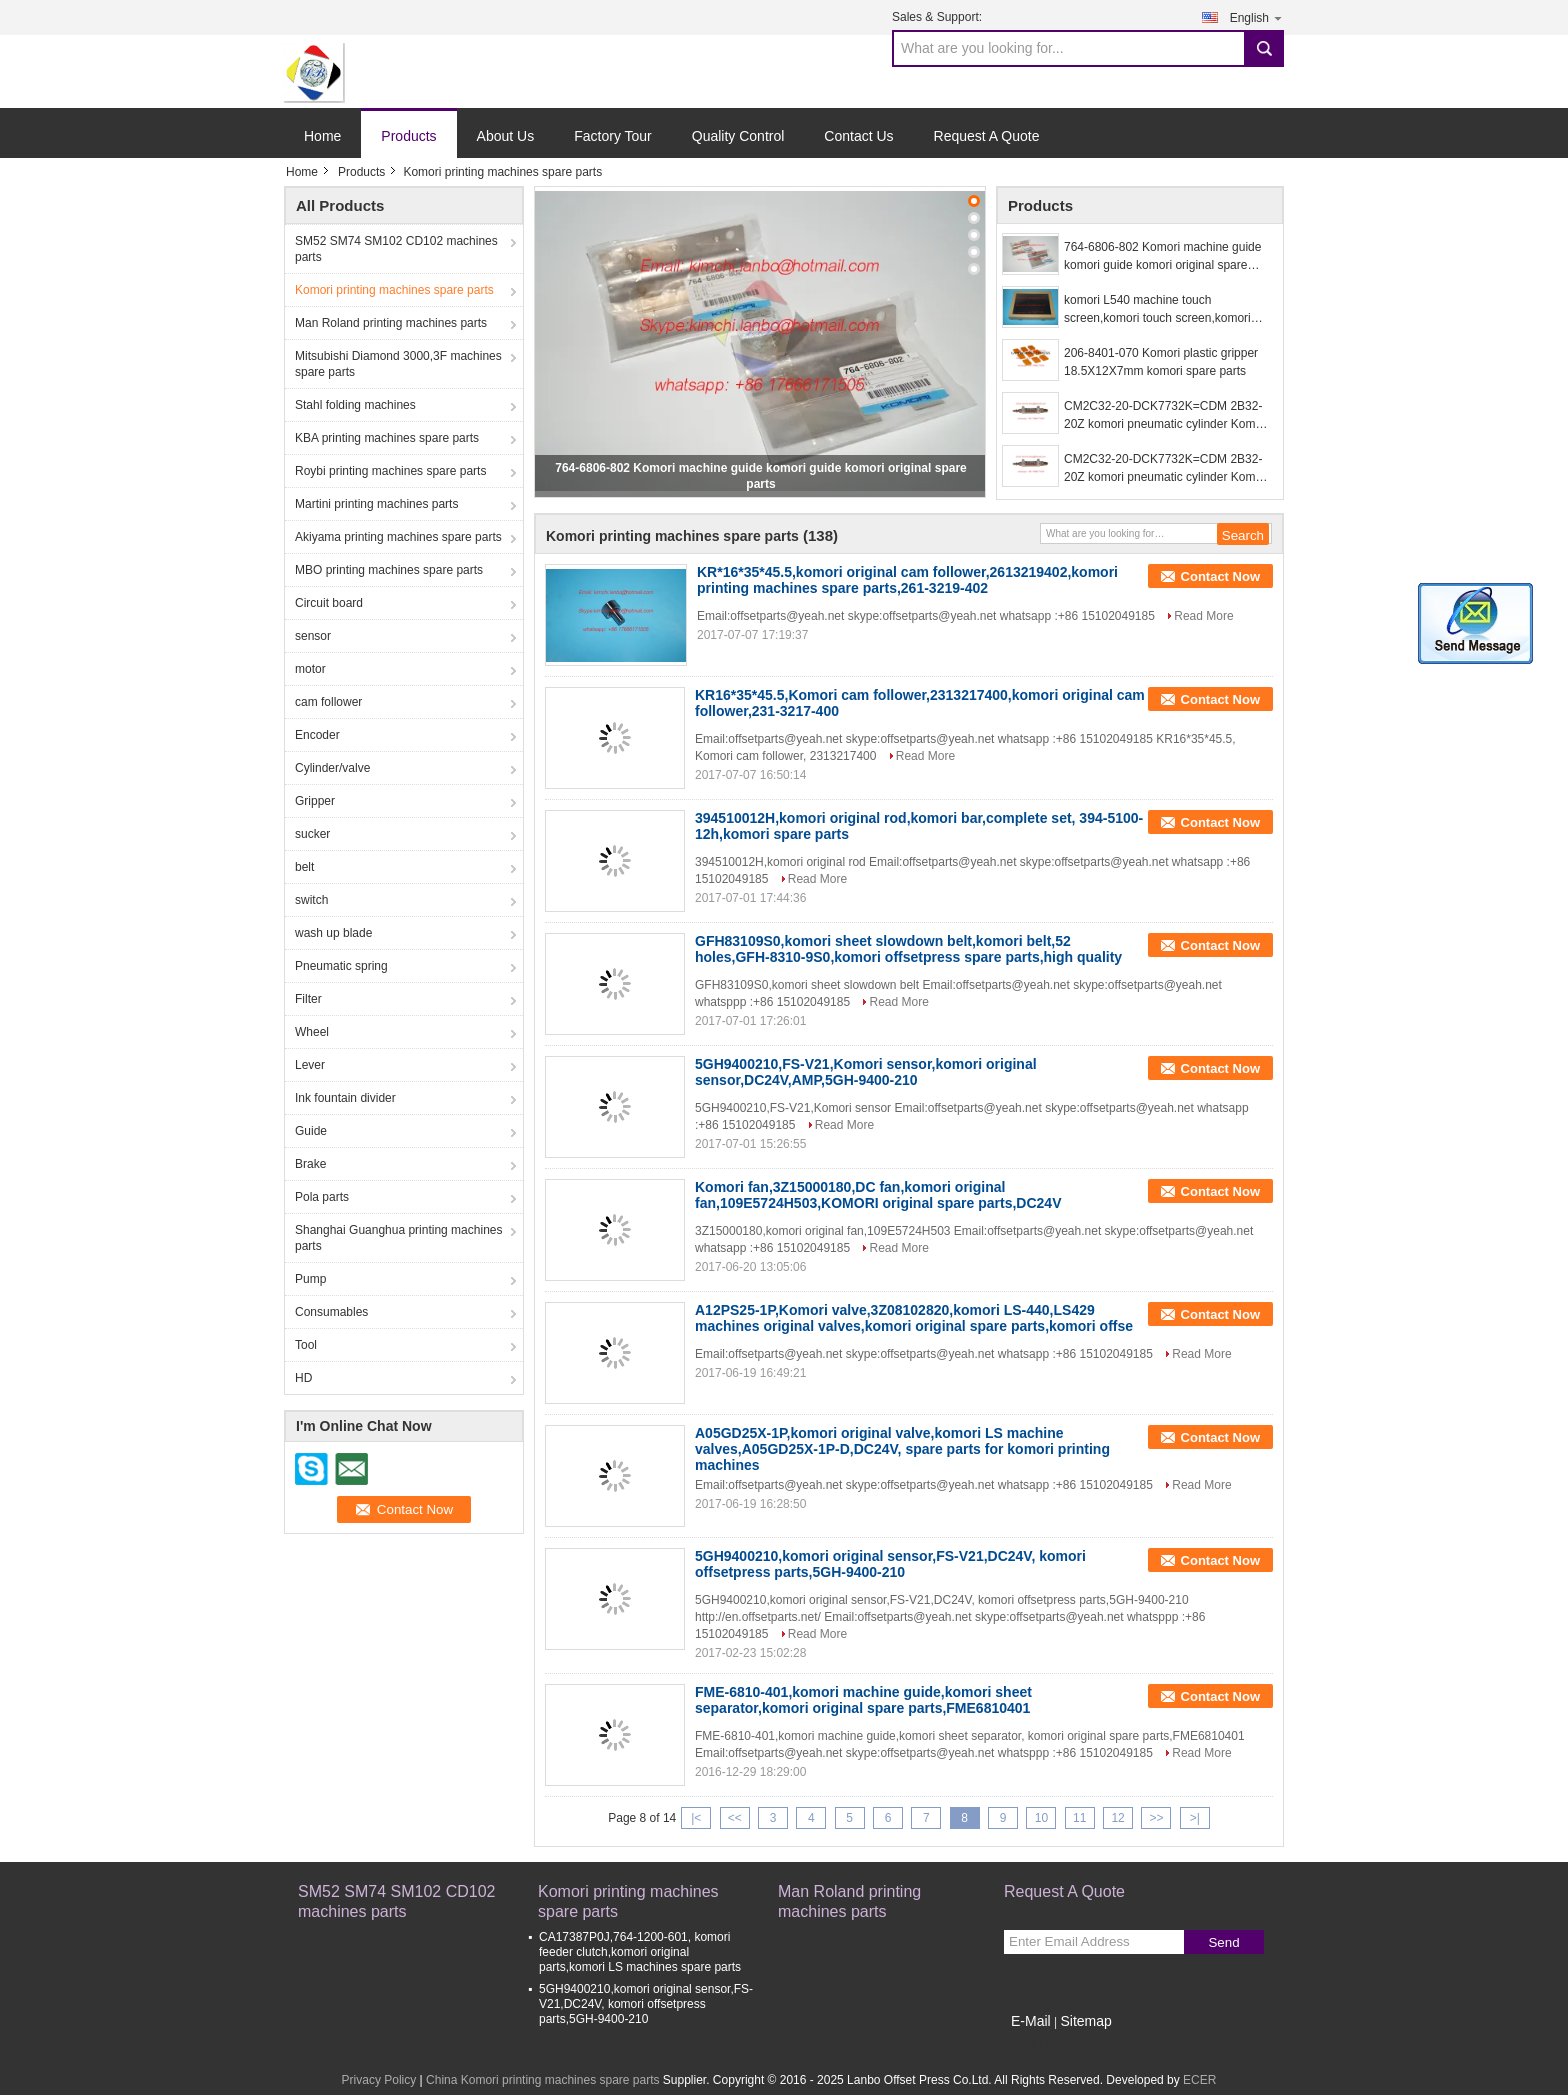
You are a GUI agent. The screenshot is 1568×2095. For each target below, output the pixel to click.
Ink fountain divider (345, 1098)
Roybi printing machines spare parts (390, 471)
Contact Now (1220, 576)
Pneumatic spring (341, 966)
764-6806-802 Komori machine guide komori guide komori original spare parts (1162, 257)
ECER (1199, 2080)
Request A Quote (987, 136)
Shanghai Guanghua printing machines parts (398, 1238)
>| (1195, 1818)
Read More (1203, 616)
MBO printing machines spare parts (389, 570)
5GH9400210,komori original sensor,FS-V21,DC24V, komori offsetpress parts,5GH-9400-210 (890, 1564)
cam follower (328, 702)
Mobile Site (1039, 2046)
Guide (311, 1131)
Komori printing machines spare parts (394, 290)
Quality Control (738, 136)
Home (322, 136)
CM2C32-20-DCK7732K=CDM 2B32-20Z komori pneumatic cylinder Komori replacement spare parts (1166, 416)
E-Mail (1031, 2021)
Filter (308, 999)
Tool (306, 1345)
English (1257, 17)
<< (735, 1818)
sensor (313, 636)
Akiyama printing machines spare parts (398, 537)
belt (304, 867)
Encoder (317, 735)
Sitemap (1085, 2021)
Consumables (331, 1312)
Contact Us (858, 136)
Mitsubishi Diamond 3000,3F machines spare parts (398, 364)
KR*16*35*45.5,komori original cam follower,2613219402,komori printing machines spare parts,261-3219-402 (907, 580)
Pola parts (322, 1197)
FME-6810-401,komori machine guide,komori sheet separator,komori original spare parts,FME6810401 (863, 1700)
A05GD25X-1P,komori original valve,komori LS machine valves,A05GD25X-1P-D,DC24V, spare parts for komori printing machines (902, 1449)
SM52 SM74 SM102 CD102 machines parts (396, 249)
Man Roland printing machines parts (391, 323)
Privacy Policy (379, 2080)
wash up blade (333, 933)
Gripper (315, 801)
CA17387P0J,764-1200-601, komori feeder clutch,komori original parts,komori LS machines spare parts (640, 1952)
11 (1079, 1818)
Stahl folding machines (355, 405)
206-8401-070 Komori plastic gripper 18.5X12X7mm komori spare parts (1161, 362)
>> (1156, 1818)
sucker (312, 834)
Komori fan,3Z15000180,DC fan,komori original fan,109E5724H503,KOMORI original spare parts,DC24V (878, 1195)
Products (408, 136)
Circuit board (329, 603)
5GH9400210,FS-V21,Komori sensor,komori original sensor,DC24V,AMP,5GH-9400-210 (866, 1072)
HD (303, 1378)
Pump (310, 1279)
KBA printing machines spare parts (387, 438)
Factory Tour (613, 136)
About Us (506, 136)
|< (696, 1818)
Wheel (312, 1032)
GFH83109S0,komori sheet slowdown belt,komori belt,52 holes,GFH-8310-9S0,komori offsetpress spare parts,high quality (908, 949)
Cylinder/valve (332, 768)
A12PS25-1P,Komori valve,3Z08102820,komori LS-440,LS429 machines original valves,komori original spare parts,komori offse (914, 1318)
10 (1041, 1818)
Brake (310, 1164)
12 (1117, 1818)
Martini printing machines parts (376, 504)
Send (1223, 1942)
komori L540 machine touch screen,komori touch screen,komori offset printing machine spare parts (1157, 310)
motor (310, 669)
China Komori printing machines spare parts (542, 2080)
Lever (310, 1065)
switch (311, 900)
